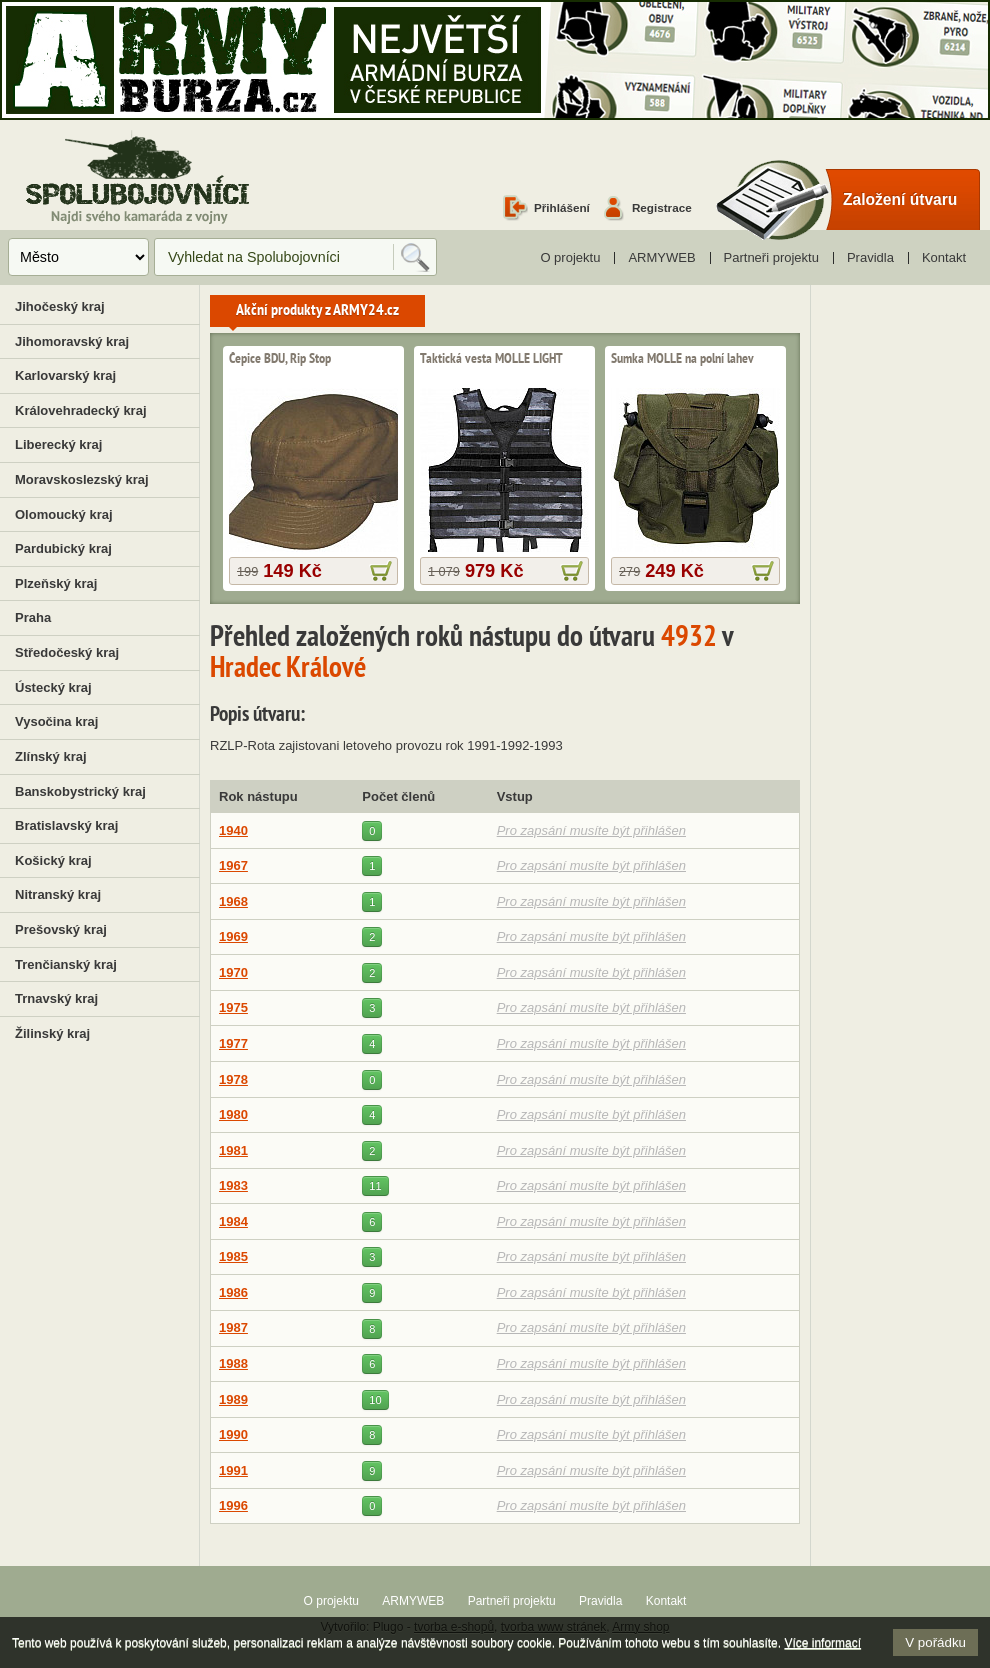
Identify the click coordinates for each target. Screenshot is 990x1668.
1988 (233, 1363)
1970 (233, 972)
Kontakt (944, 257)
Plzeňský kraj (56, 583)
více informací (381, 571)
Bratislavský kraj (66, 825)
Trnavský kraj (56, 998)
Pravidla (870, 257)
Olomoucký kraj (64, 514)
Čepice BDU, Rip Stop (280, 359)
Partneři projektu (771, 257)
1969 (233, 936)
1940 (233, 830)
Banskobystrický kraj (80, 791)
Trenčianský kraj (66, 964)
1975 (233, 1007)
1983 (233, 1185)
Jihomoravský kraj (72, 341)
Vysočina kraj (56, 721)
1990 (233, 1434)
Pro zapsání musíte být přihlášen (591, 830)
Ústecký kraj (53, 687)
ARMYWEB (661, 257)
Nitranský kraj (58, 894)
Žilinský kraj (52, 1033)
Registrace (662, 207)
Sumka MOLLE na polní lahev (682, 359)
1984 (233, 1221)
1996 (233, 1505)
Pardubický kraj (63, 548)
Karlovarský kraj (65, 375)
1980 (233, 1114)
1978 (233, 1079)
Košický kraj (53, 860)
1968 (233, 901)
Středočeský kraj (67, 652)
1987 (233, 1327)
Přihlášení (562, 207)
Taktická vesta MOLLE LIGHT (491, 359)
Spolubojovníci (137, 178)
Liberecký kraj (58, 444)
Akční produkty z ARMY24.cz (317, 311)
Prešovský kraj (61, 929)
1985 (233, 1256)
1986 (233, 1292)
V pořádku (935, 1642)
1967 (233, 865)
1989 (233, 1399)
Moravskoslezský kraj (82, 479)
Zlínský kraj (51, 756)
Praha (33, 617)
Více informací (822, 1643)
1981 (233, 1150)
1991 (233, 1470)
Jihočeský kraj (60, 306)
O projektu (570, 257)
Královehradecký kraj (81, 410)
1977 (233, 1043)
